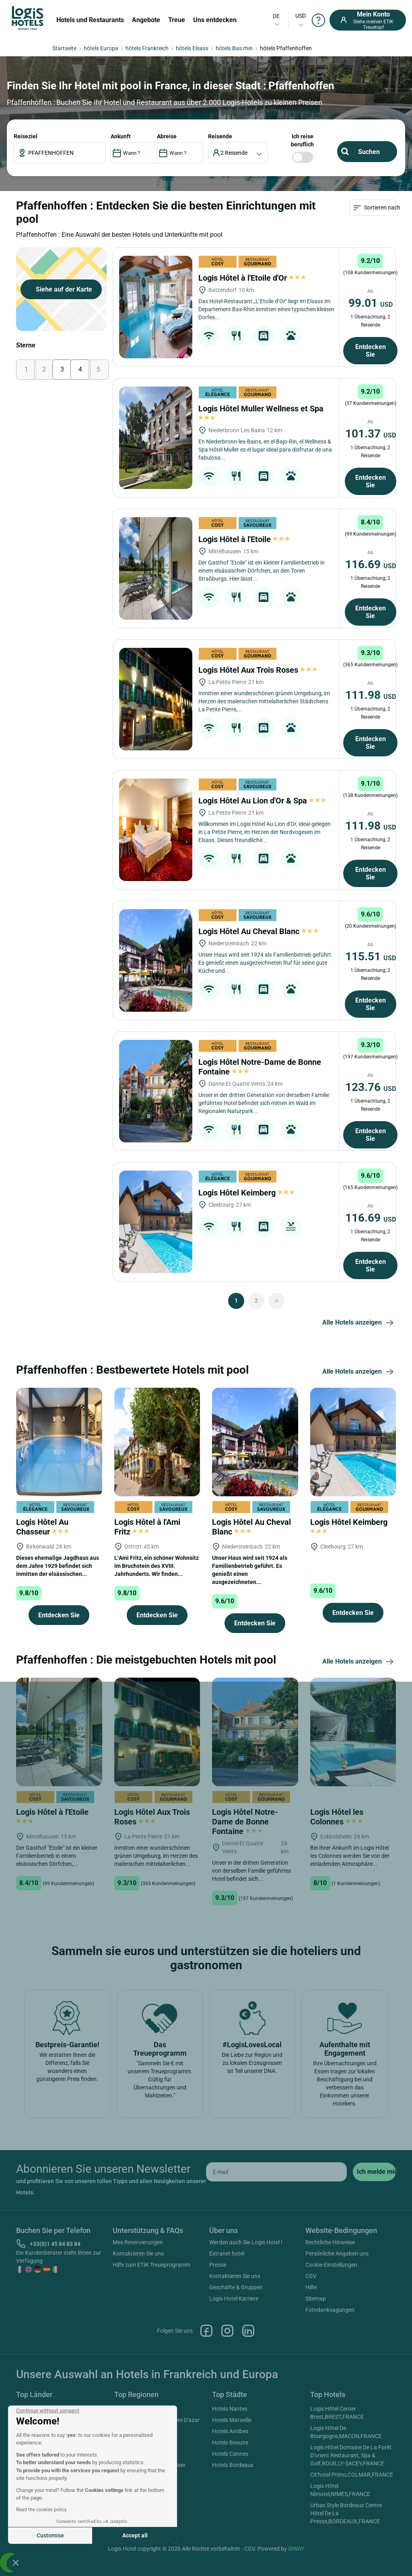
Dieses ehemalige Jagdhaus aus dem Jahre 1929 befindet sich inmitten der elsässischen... (57, 1566)
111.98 (370, 695)
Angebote (146, 20)
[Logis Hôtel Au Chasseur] (59, 1441)
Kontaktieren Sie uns (138, 2253)
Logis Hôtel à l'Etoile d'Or (252, 278)
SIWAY (296, 2548)
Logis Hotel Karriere (233, 2298)
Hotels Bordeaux (232, 2465)
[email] (276, 2172)
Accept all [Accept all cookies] (135, 2535)
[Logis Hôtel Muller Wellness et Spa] (155, 437)
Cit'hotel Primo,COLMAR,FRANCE (351, 2474)
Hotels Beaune (230, 2442)
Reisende (220, 136)
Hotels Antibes (230, 2431)
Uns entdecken (215, 20)
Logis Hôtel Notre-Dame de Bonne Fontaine (245, 1821)
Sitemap (315, 2298)
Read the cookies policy (41, 2509)
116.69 (370, 564)
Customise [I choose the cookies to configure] (50, 2535)
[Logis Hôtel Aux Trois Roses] (155, 699)
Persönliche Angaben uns (337, 2253)
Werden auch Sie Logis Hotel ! (245, 2242)
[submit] (374, 2172)
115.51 (370, 956)
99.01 (370, 303)
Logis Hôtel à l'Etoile (244, 539)
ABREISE (167, 136)
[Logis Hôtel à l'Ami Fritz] (157, 1441)
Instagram (227, 2330)
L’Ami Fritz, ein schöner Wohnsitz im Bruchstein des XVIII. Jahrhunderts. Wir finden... (156, 1566)
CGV (311, 2276)
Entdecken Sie (370, 350)
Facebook (206, 2330)
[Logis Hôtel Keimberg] (155, 1222)
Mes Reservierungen (138, 2242)
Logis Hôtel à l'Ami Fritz (147, 1527)
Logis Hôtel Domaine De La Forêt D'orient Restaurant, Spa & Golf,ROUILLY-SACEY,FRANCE (350, 2455)
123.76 (370, 1087)
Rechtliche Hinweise (330, 2242)
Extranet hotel (226, 2253)
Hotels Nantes (229, 2408)
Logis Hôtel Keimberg (246, 1193)
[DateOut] (180, 152)
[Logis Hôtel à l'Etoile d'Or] (155, 307)
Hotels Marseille (231, 2420)
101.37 (370, 433)
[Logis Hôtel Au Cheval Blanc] (155, 960)
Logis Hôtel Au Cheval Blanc (258, 931)
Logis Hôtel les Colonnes (336, 1816)
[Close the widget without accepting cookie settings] (47, 2411)
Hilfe (311, 2287)
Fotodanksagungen (329, 2310)
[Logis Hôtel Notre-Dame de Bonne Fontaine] (155, 1091)
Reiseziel (25, 136)
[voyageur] (238, 152)
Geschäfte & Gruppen (236, 2287)
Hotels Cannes (230, 2454)
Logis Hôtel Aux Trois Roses (257, 670)
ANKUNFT (121, 136)
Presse (217, 2265)
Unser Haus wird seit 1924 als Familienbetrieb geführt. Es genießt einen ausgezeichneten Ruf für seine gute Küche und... (265, 962)
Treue (176, 20)
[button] (15, 2562)
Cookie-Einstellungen (331, 2265)
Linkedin (248, 2330)
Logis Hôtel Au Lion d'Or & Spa (262, 800)
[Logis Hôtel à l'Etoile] (155, 568)
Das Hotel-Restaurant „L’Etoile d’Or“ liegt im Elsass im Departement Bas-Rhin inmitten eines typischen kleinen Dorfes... (266, 309)
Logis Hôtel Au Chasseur (42, 1527)
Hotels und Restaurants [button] (90, 20)
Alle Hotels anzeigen (359, 1323)
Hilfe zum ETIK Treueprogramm (151, 2265)
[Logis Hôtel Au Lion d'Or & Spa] (155, 830)
